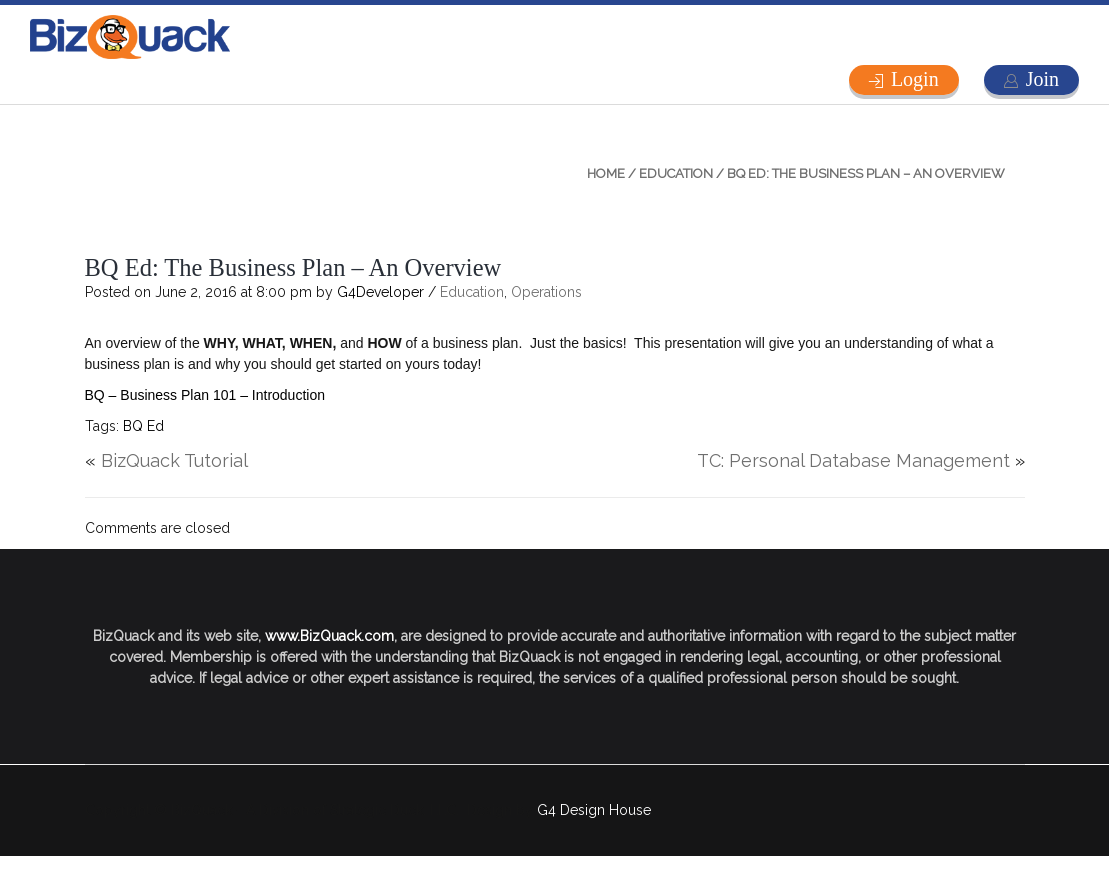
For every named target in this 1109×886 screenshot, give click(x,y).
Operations (546, 292)
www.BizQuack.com (329, 636)
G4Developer (380, 292)
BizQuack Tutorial (174, 460)
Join (1042, 79)
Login (915, 79)
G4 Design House (594, 810)
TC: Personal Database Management (853, 460)
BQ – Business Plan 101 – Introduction (205, 395)
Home (606, 173)
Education (676, 173)
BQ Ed (143, 426)
